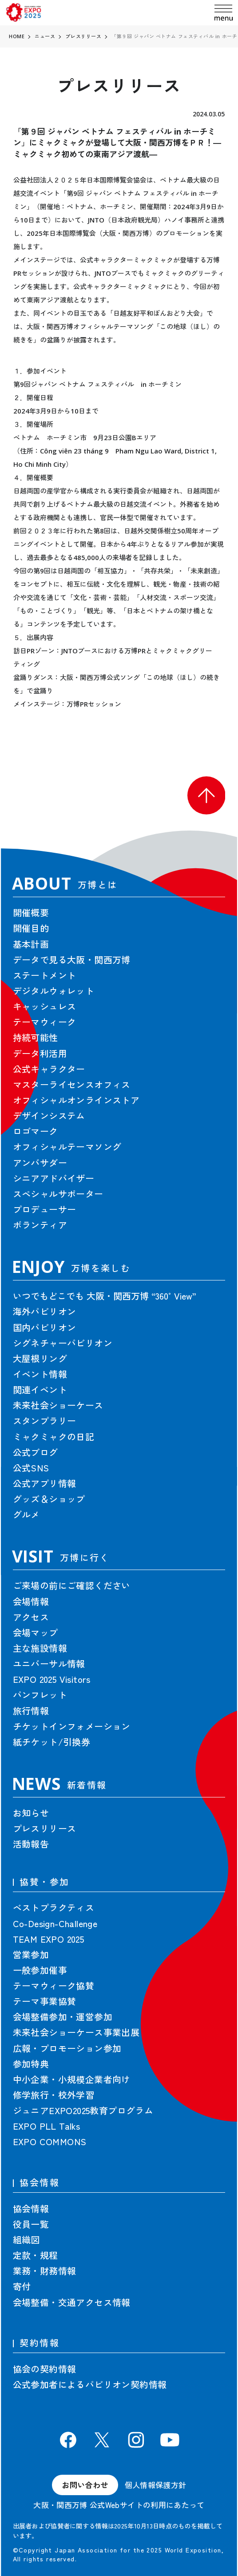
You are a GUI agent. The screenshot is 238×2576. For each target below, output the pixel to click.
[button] (206, 795)
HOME (16, 36)
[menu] (223, 12)
